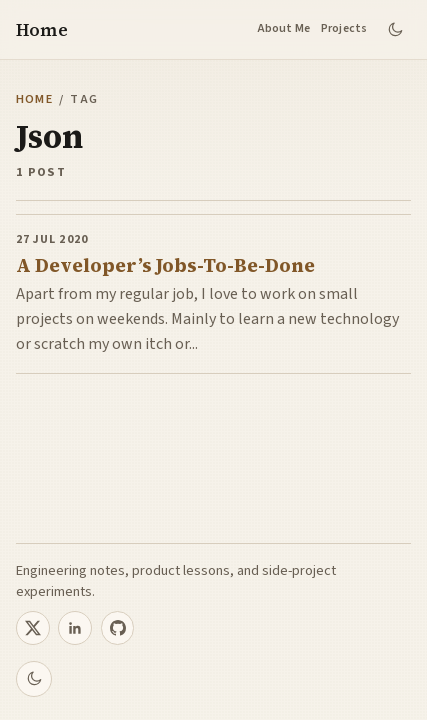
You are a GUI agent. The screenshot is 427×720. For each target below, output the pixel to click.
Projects (344, 28)
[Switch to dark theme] (395, 30)
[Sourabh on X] (33, 628)
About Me (284, 28)
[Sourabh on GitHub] (118, 628)
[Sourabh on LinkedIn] (75, 628)
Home (42, 30)
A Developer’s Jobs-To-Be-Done (165, 265)
